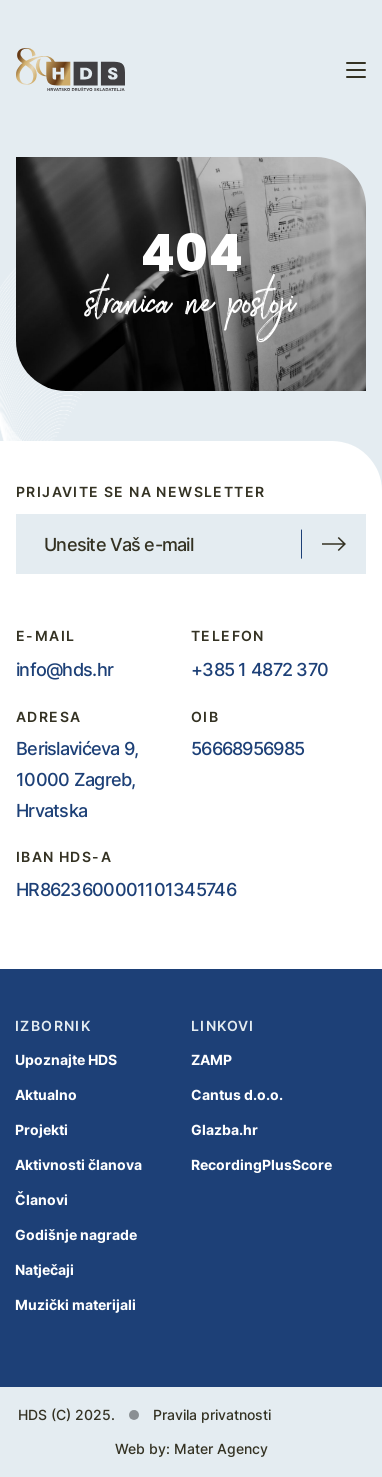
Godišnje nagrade (76, 1234)
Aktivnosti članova (78, 1164)
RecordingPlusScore (261, 1164)
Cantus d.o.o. (237, 1094)
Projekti (41, 1129)
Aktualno (46, 1094)
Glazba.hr (224, 1129)
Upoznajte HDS (66, 1059)
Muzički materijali (75, 1304)
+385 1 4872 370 (259, 669)
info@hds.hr (64, 669)
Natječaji (44, 1269)
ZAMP (211, 1059)
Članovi (41, 1199)
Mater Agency (221, 1448)
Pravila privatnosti (212, 1414)
